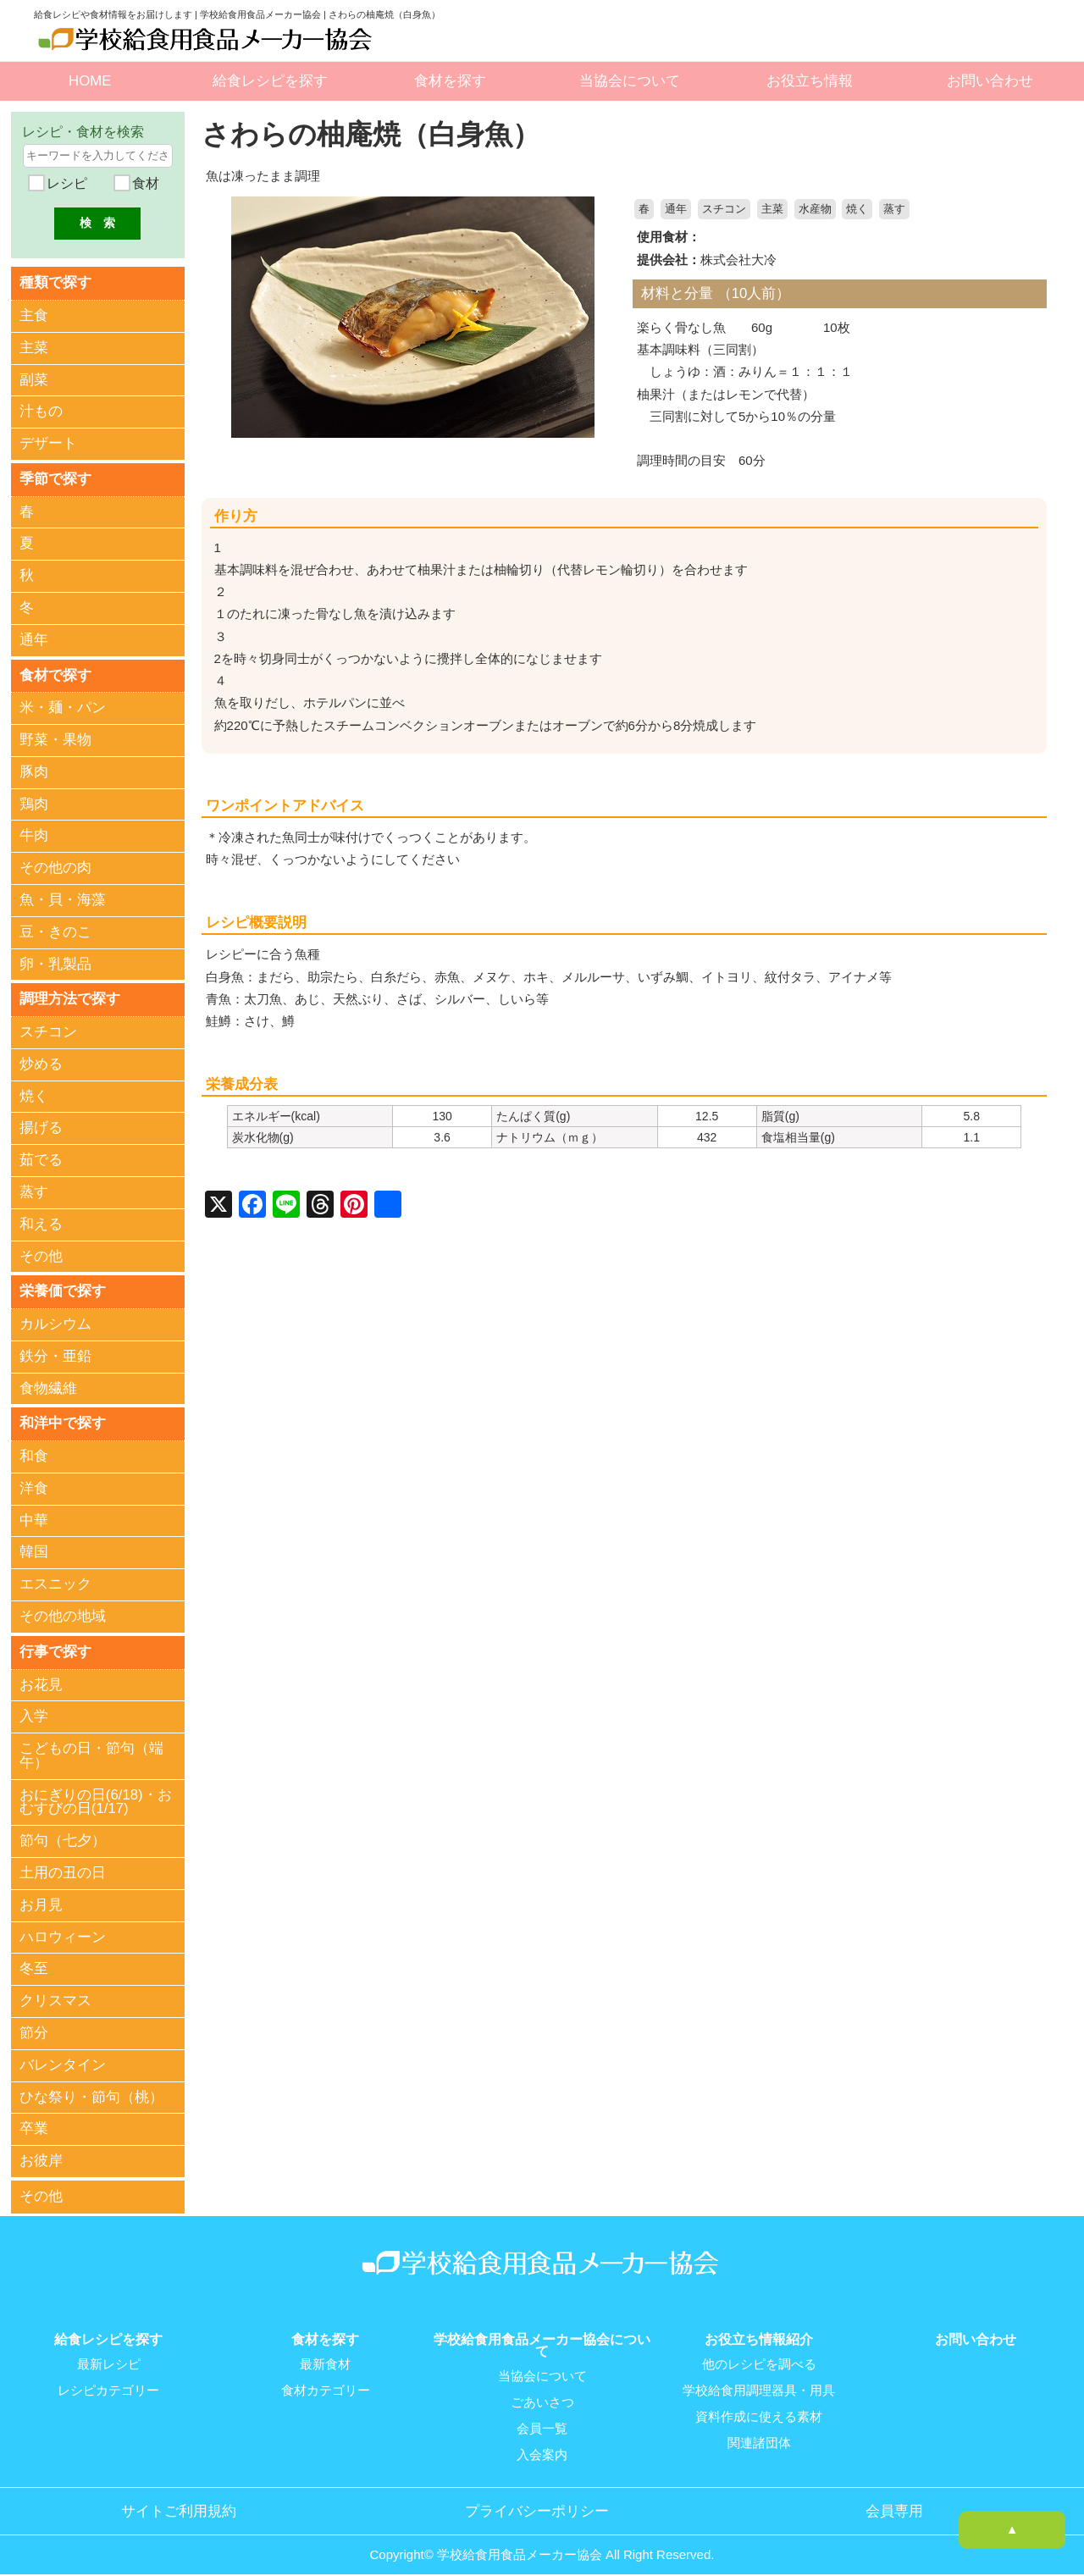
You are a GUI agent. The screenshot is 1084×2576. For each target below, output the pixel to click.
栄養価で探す (62, 1288)
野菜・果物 (55, 737)
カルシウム (55, 1321)
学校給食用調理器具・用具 (759, 2383)
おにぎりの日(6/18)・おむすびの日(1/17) (95, 1797)
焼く (857, 209)
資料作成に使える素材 (758, 2408)
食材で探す (55, 673)
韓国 (33, 1548)
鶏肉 (33, 801)
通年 (676, 209)
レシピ (65, 183)
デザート (48, 442)
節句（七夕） (62, 1835)
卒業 (33, 2124)
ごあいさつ (542, 2395)
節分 (33, 2028)
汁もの (41, 411)
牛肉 (33, 834)
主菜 (772, 209)
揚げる (41, 1125)
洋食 (33, 1484)
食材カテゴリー (325, 2383)
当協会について (629, 81)
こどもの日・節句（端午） (91, 1750)
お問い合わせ (990, 81)
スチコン (724, 209)
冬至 (33, 1964)
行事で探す (55, 1647)
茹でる (41, 1157)
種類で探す (55, 282)
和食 (33, 1452)
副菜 (33, 379)
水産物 (815, 209)
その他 (41, 1253)
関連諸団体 (759, 2434)
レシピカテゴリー (108, 2383)
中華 (33, 1516)
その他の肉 (55, 866)
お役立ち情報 (809, 81)
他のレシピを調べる (759, 2357)
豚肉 (33, 769)
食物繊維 (48, 1384)
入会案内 (542, 2446)
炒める (41, 1061)
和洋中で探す (62, 1419)
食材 (143, 183)
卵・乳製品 (55, 962)
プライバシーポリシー (537, 2501)
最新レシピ (109, 2357)
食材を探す (450, 81)
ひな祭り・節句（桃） (91, 2092)
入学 (33, 1711)
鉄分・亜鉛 (55, 1353)
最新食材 (325, 2357)
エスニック (55, 1580)
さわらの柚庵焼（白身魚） (376, 134)
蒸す (894, 209)
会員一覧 (542, 2420)
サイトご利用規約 (178, 2501)
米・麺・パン (62, 706)
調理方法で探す (69, 996)
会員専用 (894, 2501)
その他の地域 (62, 1612)
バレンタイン (62, 2060)
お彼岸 (41, 2156)
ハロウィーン (62, 1932)
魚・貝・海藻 (62, 897)
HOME (90, 81)
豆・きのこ (55, 929)
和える (41, 1221)
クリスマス (55, 1995)
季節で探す (55, 477)
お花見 (41, 1680)
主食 (33, 315)
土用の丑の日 (62, 1868)
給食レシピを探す (270, 81)
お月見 (41, 1900)
